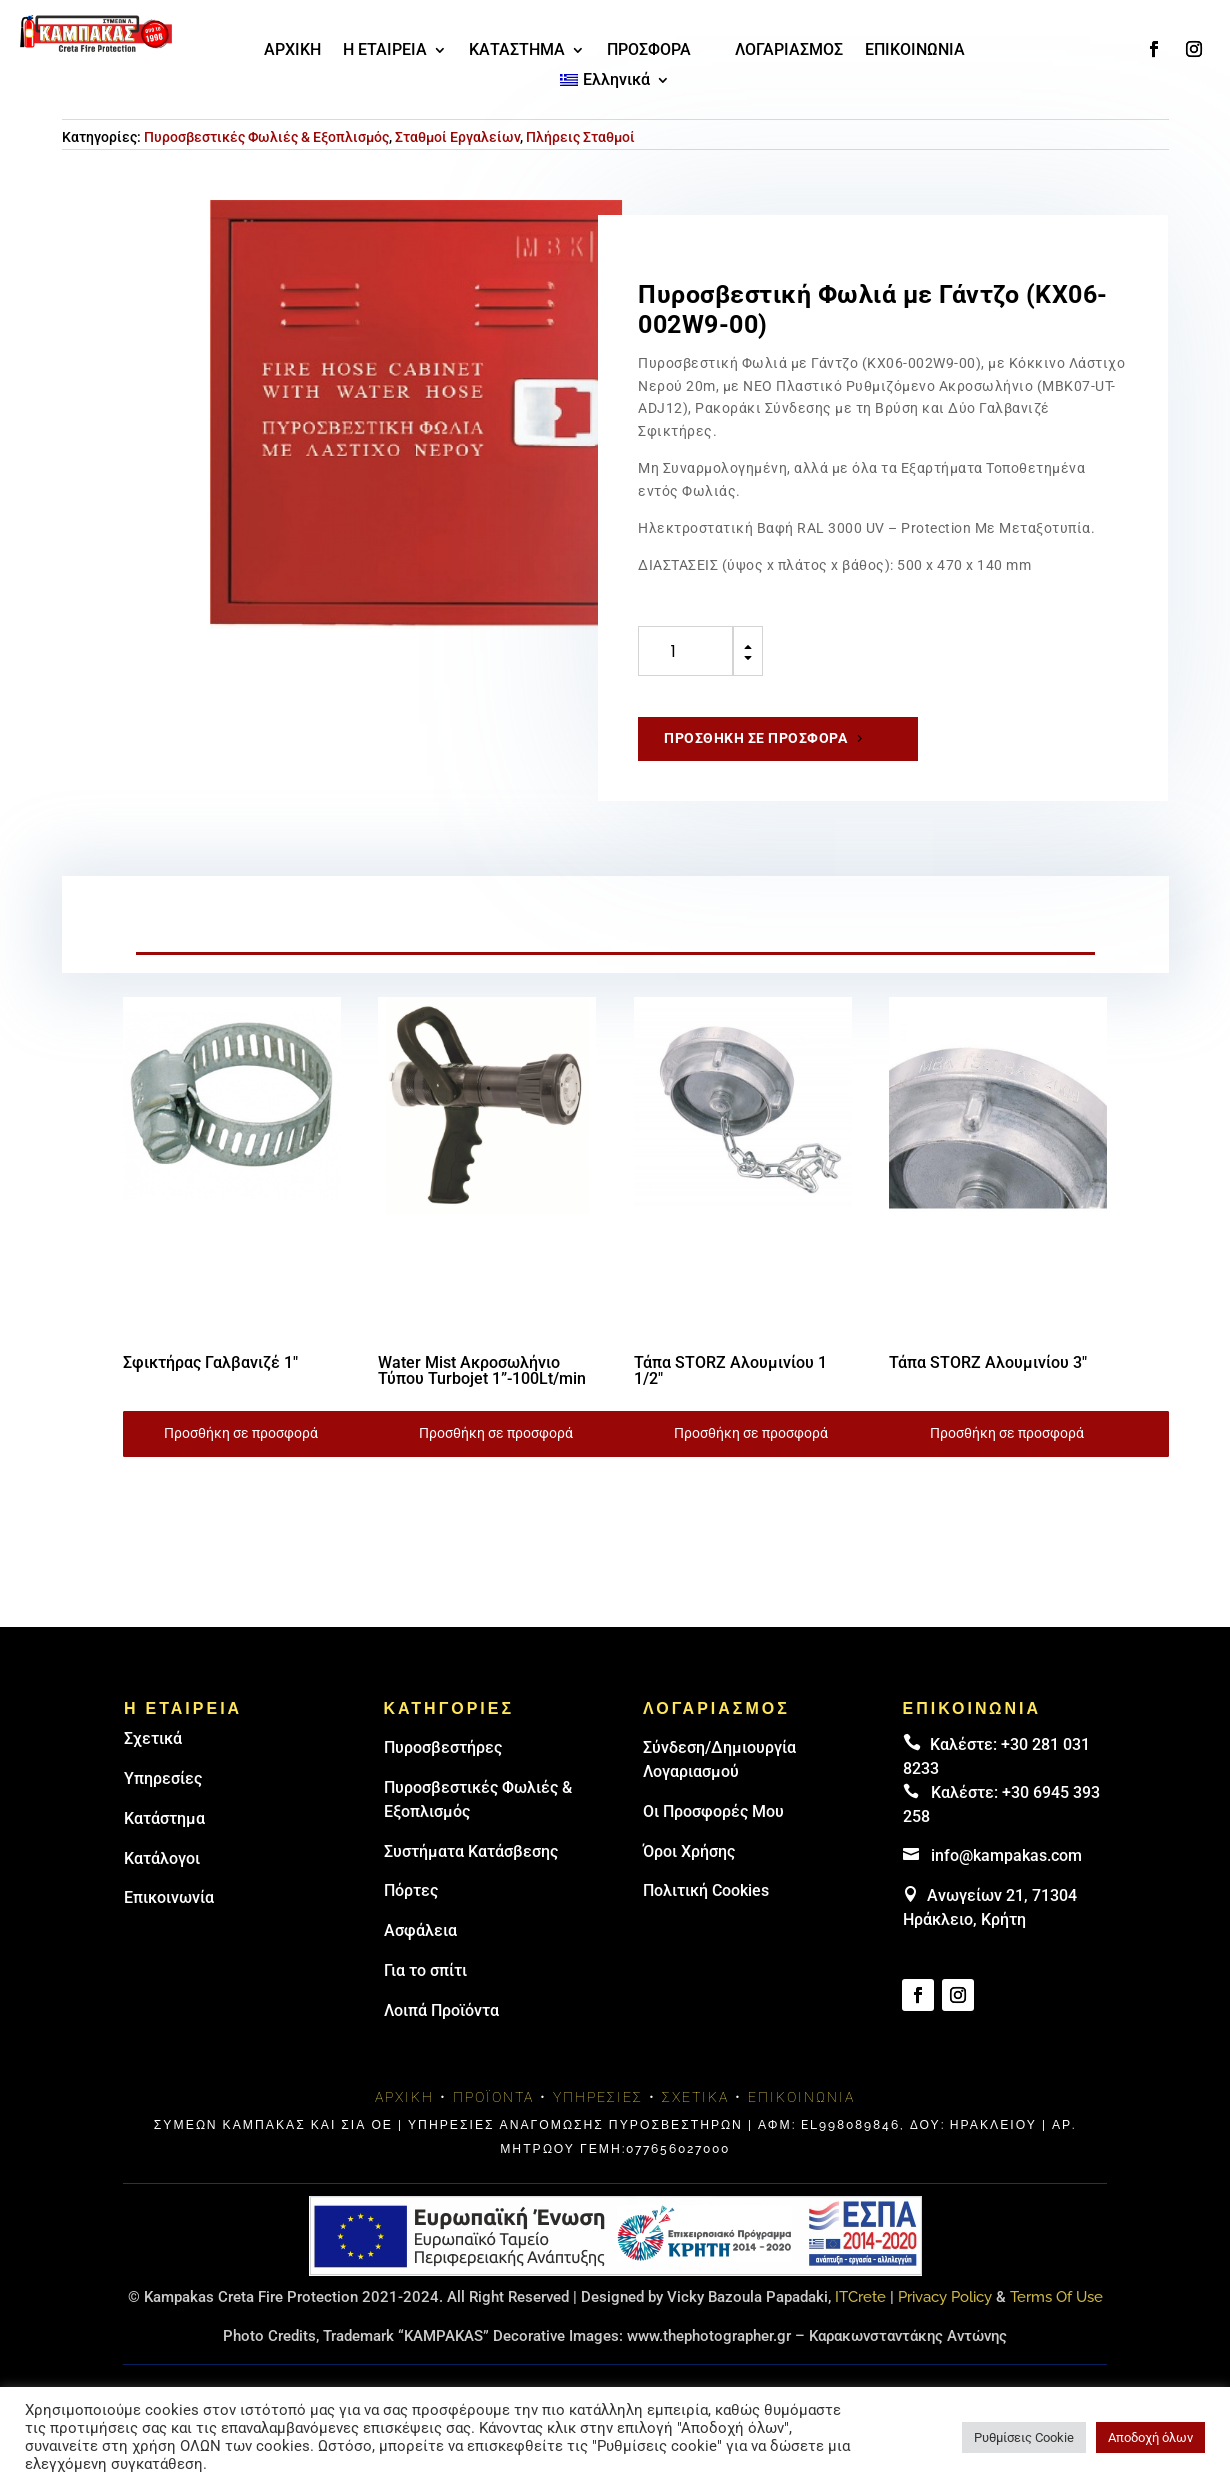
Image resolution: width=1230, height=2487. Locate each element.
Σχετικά (153, 1738)
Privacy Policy (945, 2297)
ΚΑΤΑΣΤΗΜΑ (517, 51)
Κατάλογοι (162, 1858)
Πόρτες (411, 1890)
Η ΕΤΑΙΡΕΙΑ (385, 51)
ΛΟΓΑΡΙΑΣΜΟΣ (789, 51)
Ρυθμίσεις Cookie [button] (1024, 2437)
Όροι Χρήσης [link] (689, 1851)
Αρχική (404, 2097)
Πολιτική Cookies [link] (706, 1890)
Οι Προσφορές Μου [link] (713, 1811)
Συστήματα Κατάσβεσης (471, 1851)
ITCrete (860, 2297)
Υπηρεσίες (163, 1778)
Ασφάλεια (420, 1930)
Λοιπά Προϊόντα (441, 2010)
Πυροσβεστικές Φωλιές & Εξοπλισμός (266, 137)
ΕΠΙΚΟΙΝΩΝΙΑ (915, 51)
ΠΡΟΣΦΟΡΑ (649, 51)
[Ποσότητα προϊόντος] (685, 651)
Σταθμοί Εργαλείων (457, 137)
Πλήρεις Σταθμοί (580, 137)
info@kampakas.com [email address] (1006, 1855)
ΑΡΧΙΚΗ (292, 51)
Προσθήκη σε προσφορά (755, 738)
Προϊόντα (493, 2097)
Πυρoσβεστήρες (443, 1747)
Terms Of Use (1056, 2297)
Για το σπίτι (425, 1970)
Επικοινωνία (169, 1897)
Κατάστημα (164, 1818)
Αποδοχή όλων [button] (1150, 2437)
